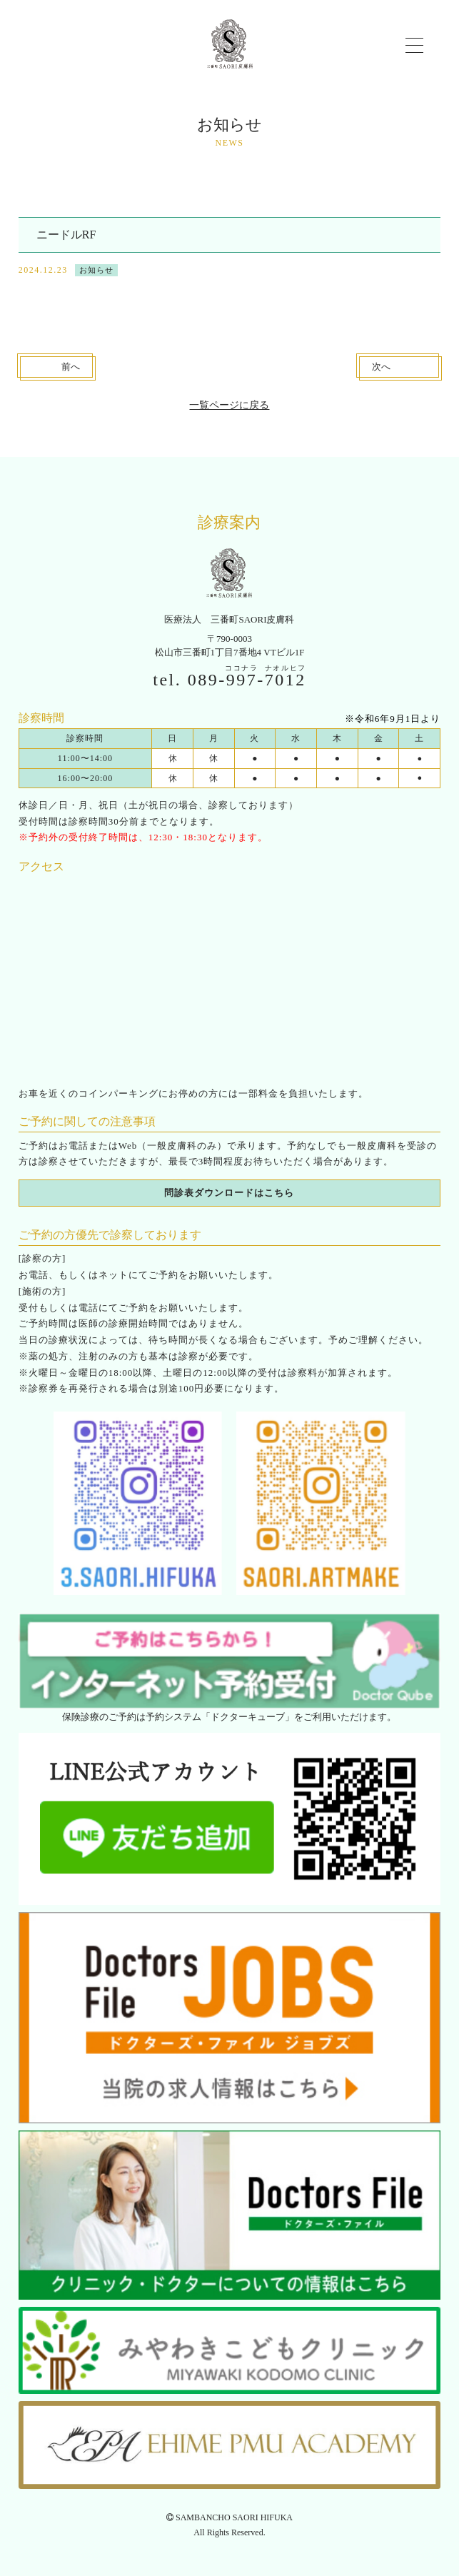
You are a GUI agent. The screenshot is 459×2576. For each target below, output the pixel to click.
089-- (247, 679)
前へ (70, 366)
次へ (381, 366)
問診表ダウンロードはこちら (229, 1192)
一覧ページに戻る (229, 405)
